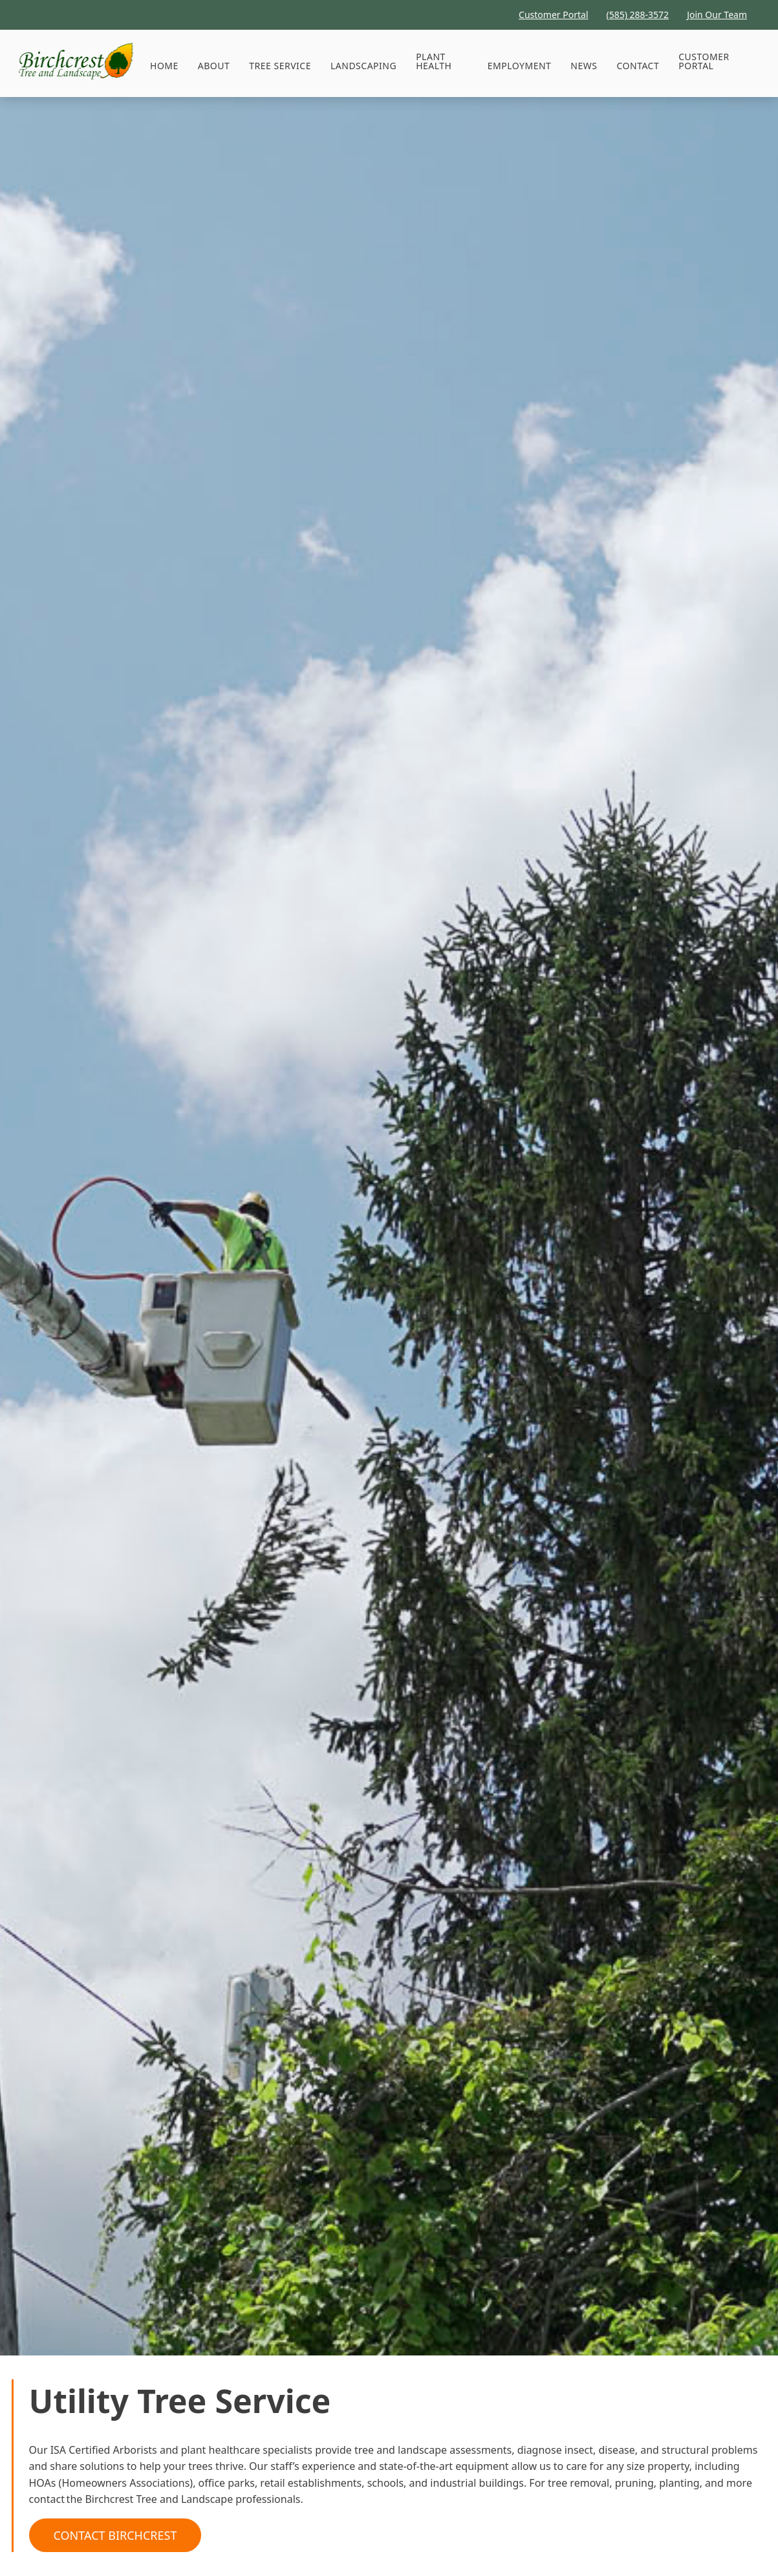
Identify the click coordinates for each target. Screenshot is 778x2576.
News (583, 66)
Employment (520, 66)
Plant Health (433, 61)
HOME (164, 66)
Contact (637, 66)
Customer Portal (703, 61)
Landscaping (363, 66)
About (214, 66)
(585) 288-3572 (638, 14)
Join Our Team (717, 14)
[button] (280, 66)
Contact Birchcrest (115, 2535)
